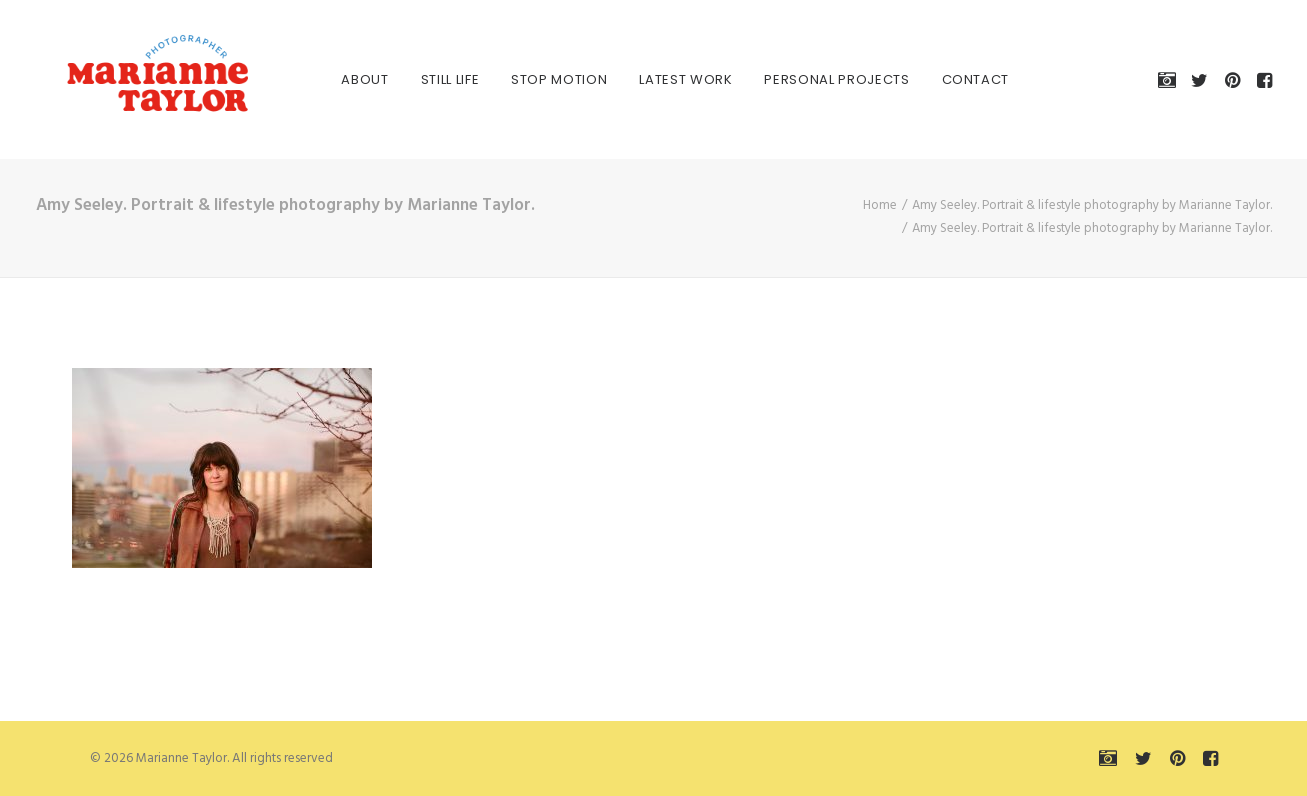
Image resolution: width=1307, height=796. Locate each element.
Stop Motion (537, 79)
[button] (1170, 79)
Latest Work (664, 79)
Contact (954, 79)
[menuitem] (343, 79)
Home (880, 205)
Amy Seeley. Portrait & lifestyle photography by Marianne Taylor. (1092, 205)
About (343, 79)
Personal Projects (815, 79)
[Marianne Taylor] (130, 79)
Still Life (428, 79)
